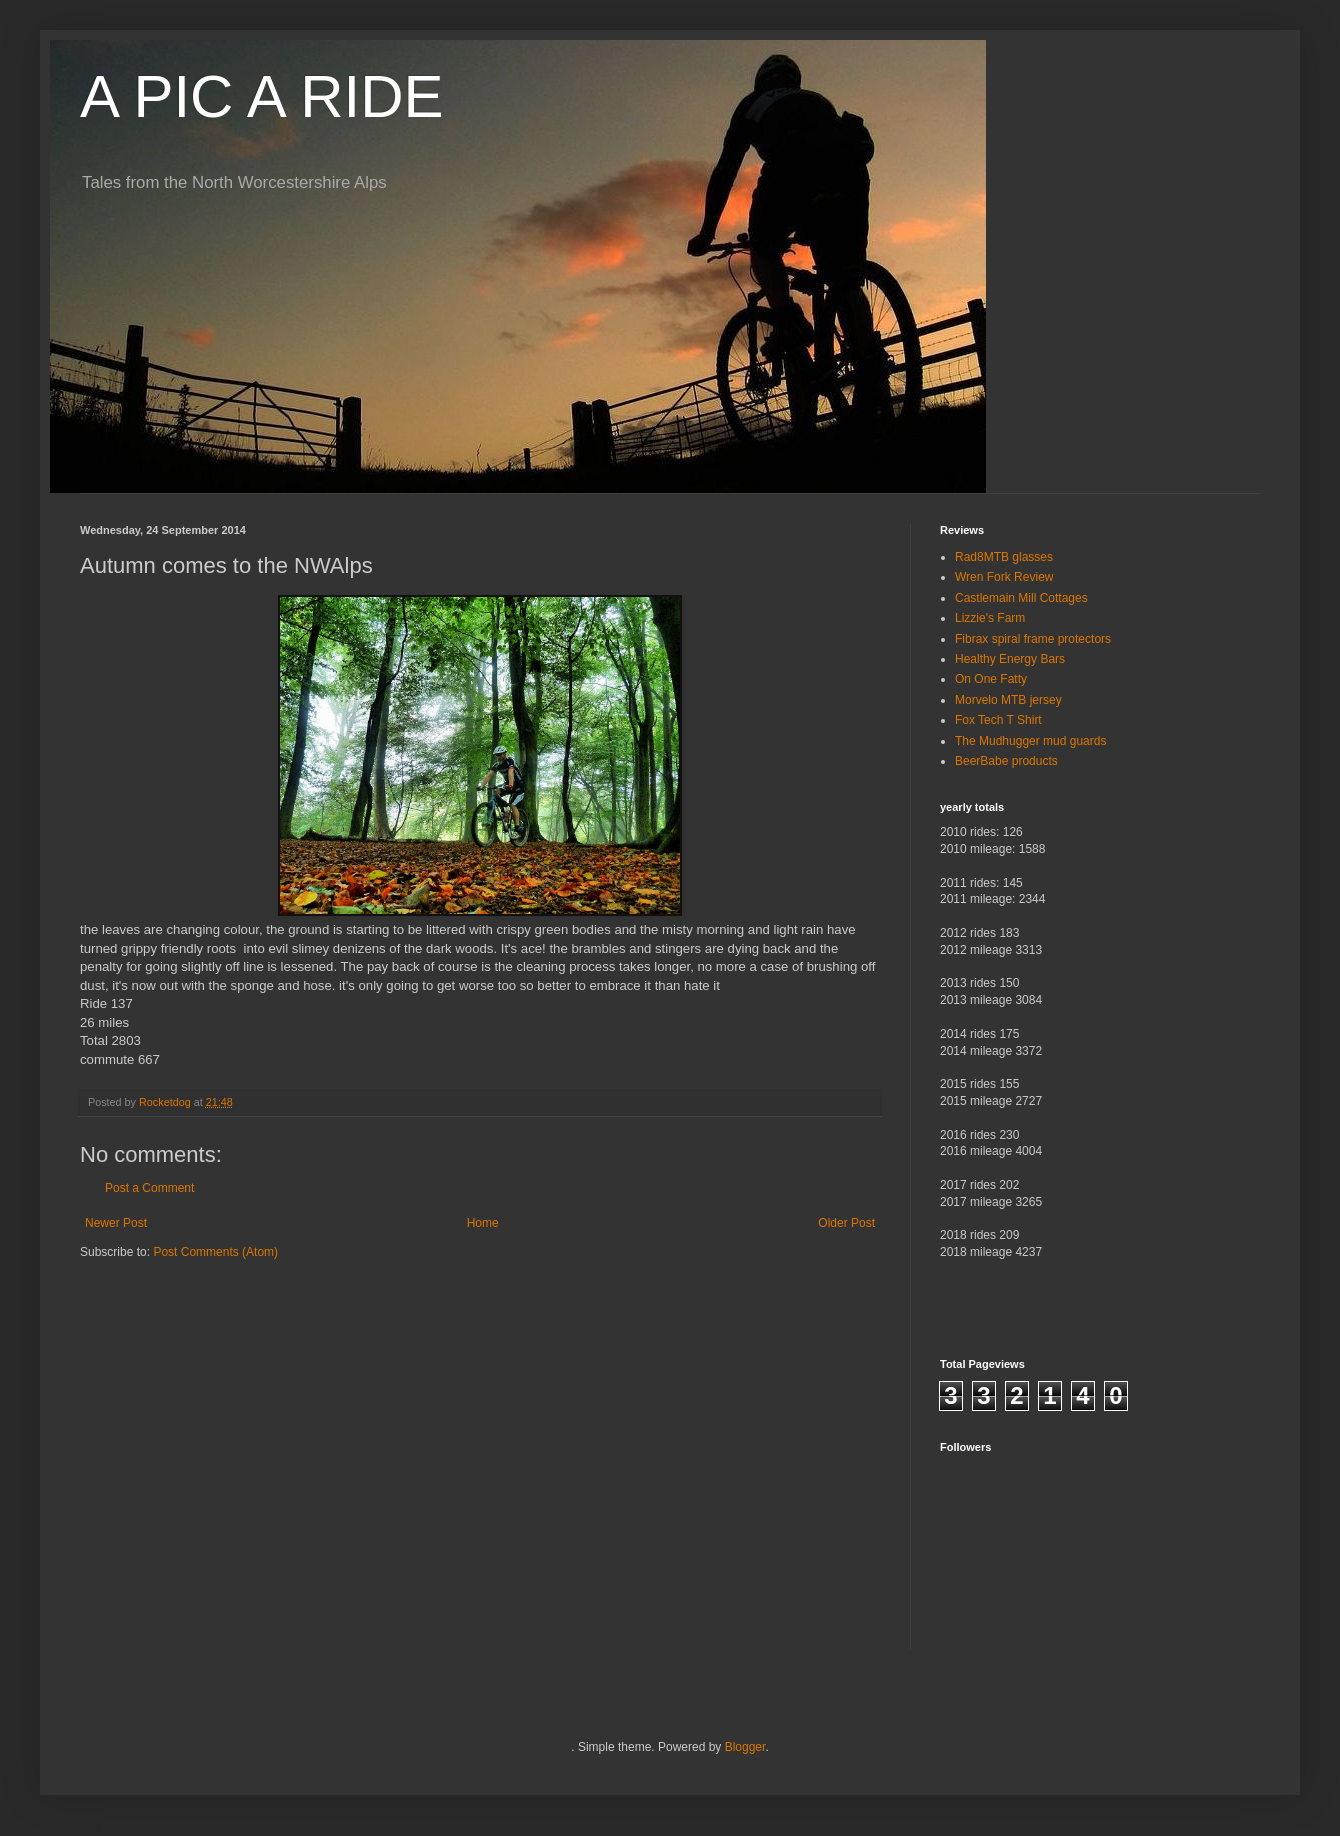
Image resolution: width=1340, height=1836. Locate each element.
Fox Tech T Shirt (998, 720)
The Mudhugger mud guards (1030, 741)
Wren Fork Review (1004, 577)
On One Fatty (991, 679)
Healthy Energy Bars (1010, 659)
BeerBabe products (1006, 761)
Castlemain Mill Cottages (1021, 598)
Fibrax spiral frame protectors (1033, 639)
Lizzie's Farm (990, 618)
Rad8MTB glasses (1004, 557)
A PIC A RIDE (262, 96)
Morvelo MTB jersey (1008, 700)
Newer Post (116, 1223)
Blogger (745, 1747)
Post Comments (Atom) (215, 1252)
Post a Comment (149, 1188)
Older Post (846, 1223)
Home (483, 1223)
